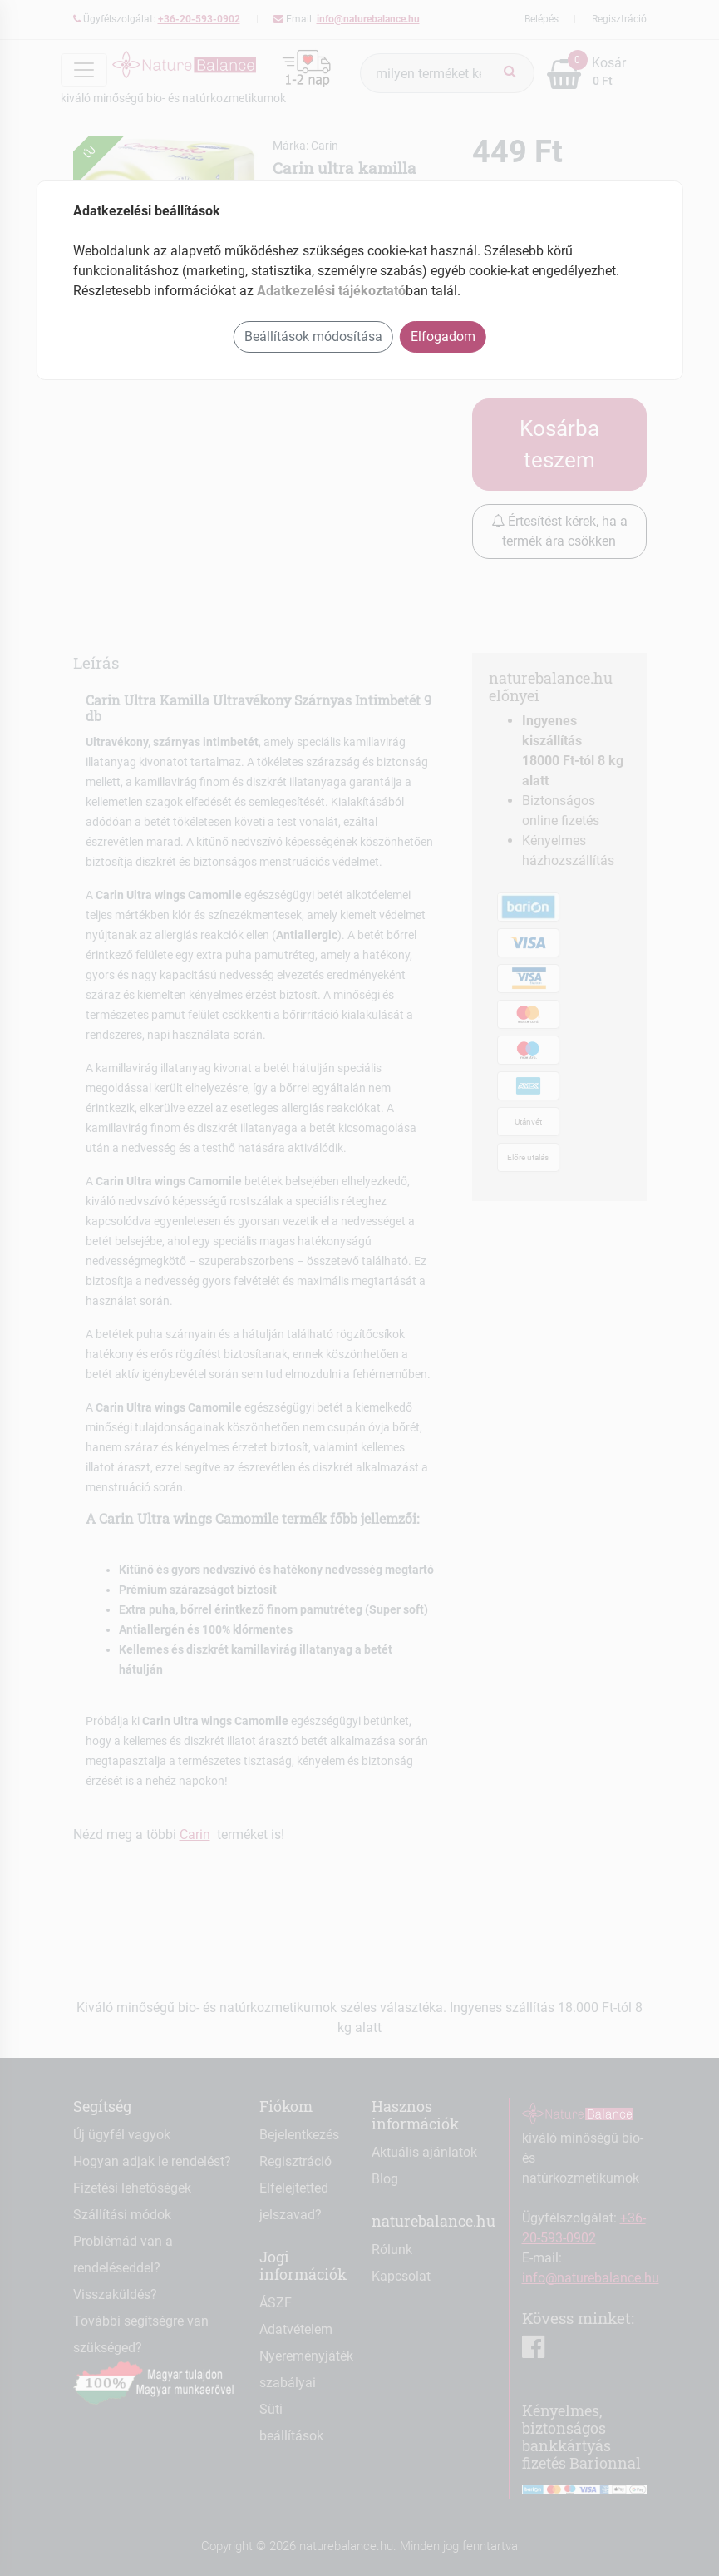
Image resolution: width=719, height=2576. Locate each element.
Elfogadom (443, 336)
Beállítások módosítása (313, 336)
